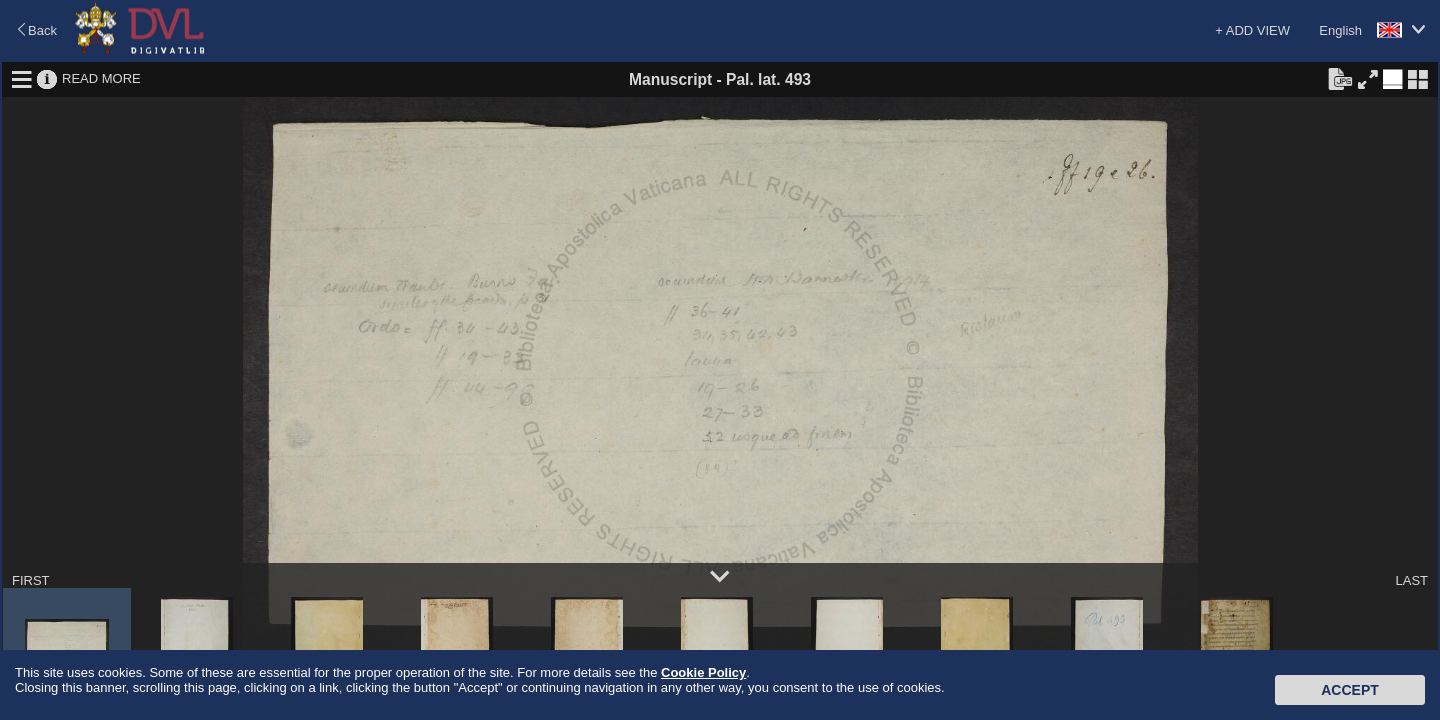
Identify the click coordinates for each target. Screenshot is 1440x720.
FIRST (31, 580)
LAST (1411, 580)
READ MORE (101, 78)
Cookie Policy (703, 672)
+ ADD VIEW (1252, 30)
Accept (1350, 690)
